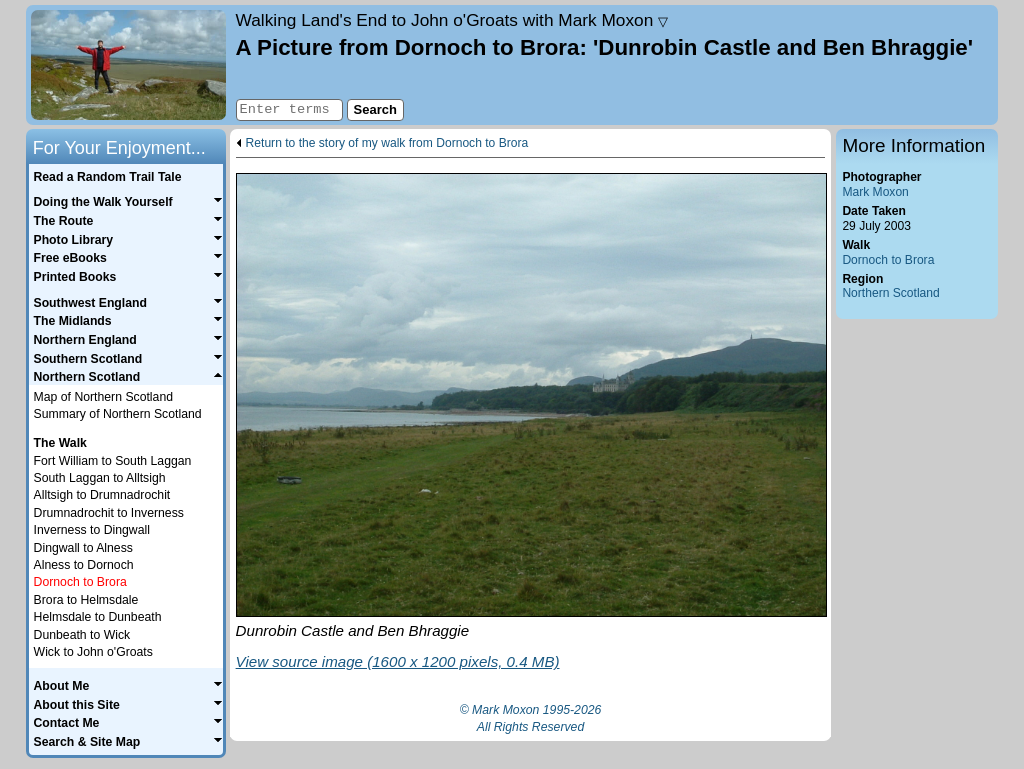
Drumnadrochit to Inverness (109, 513)
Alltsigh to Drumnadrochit (102, 495)
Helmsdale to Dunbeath (98, 617)
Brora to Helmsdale (86, 600)
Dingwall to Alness (83, 548)
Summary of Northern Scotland (118, 414)
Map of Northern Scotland (103, 397)
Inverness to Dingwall (92, 530)
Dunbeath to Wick (82, 635)
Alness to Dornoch (84, 565)
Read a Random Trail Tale (107, 177)
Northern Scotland (890, 293)
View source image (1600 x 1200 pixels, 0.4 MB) (398, 661)
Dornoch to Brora (888, 260)
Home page (128, 65)
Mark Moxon (875, 192)
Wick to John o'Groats (93, 652)
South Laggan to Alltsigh (100, 478)
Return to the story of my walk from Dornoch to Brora (387, 143)
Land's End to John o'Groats (452, 20)
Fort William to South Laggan (113, 461)
